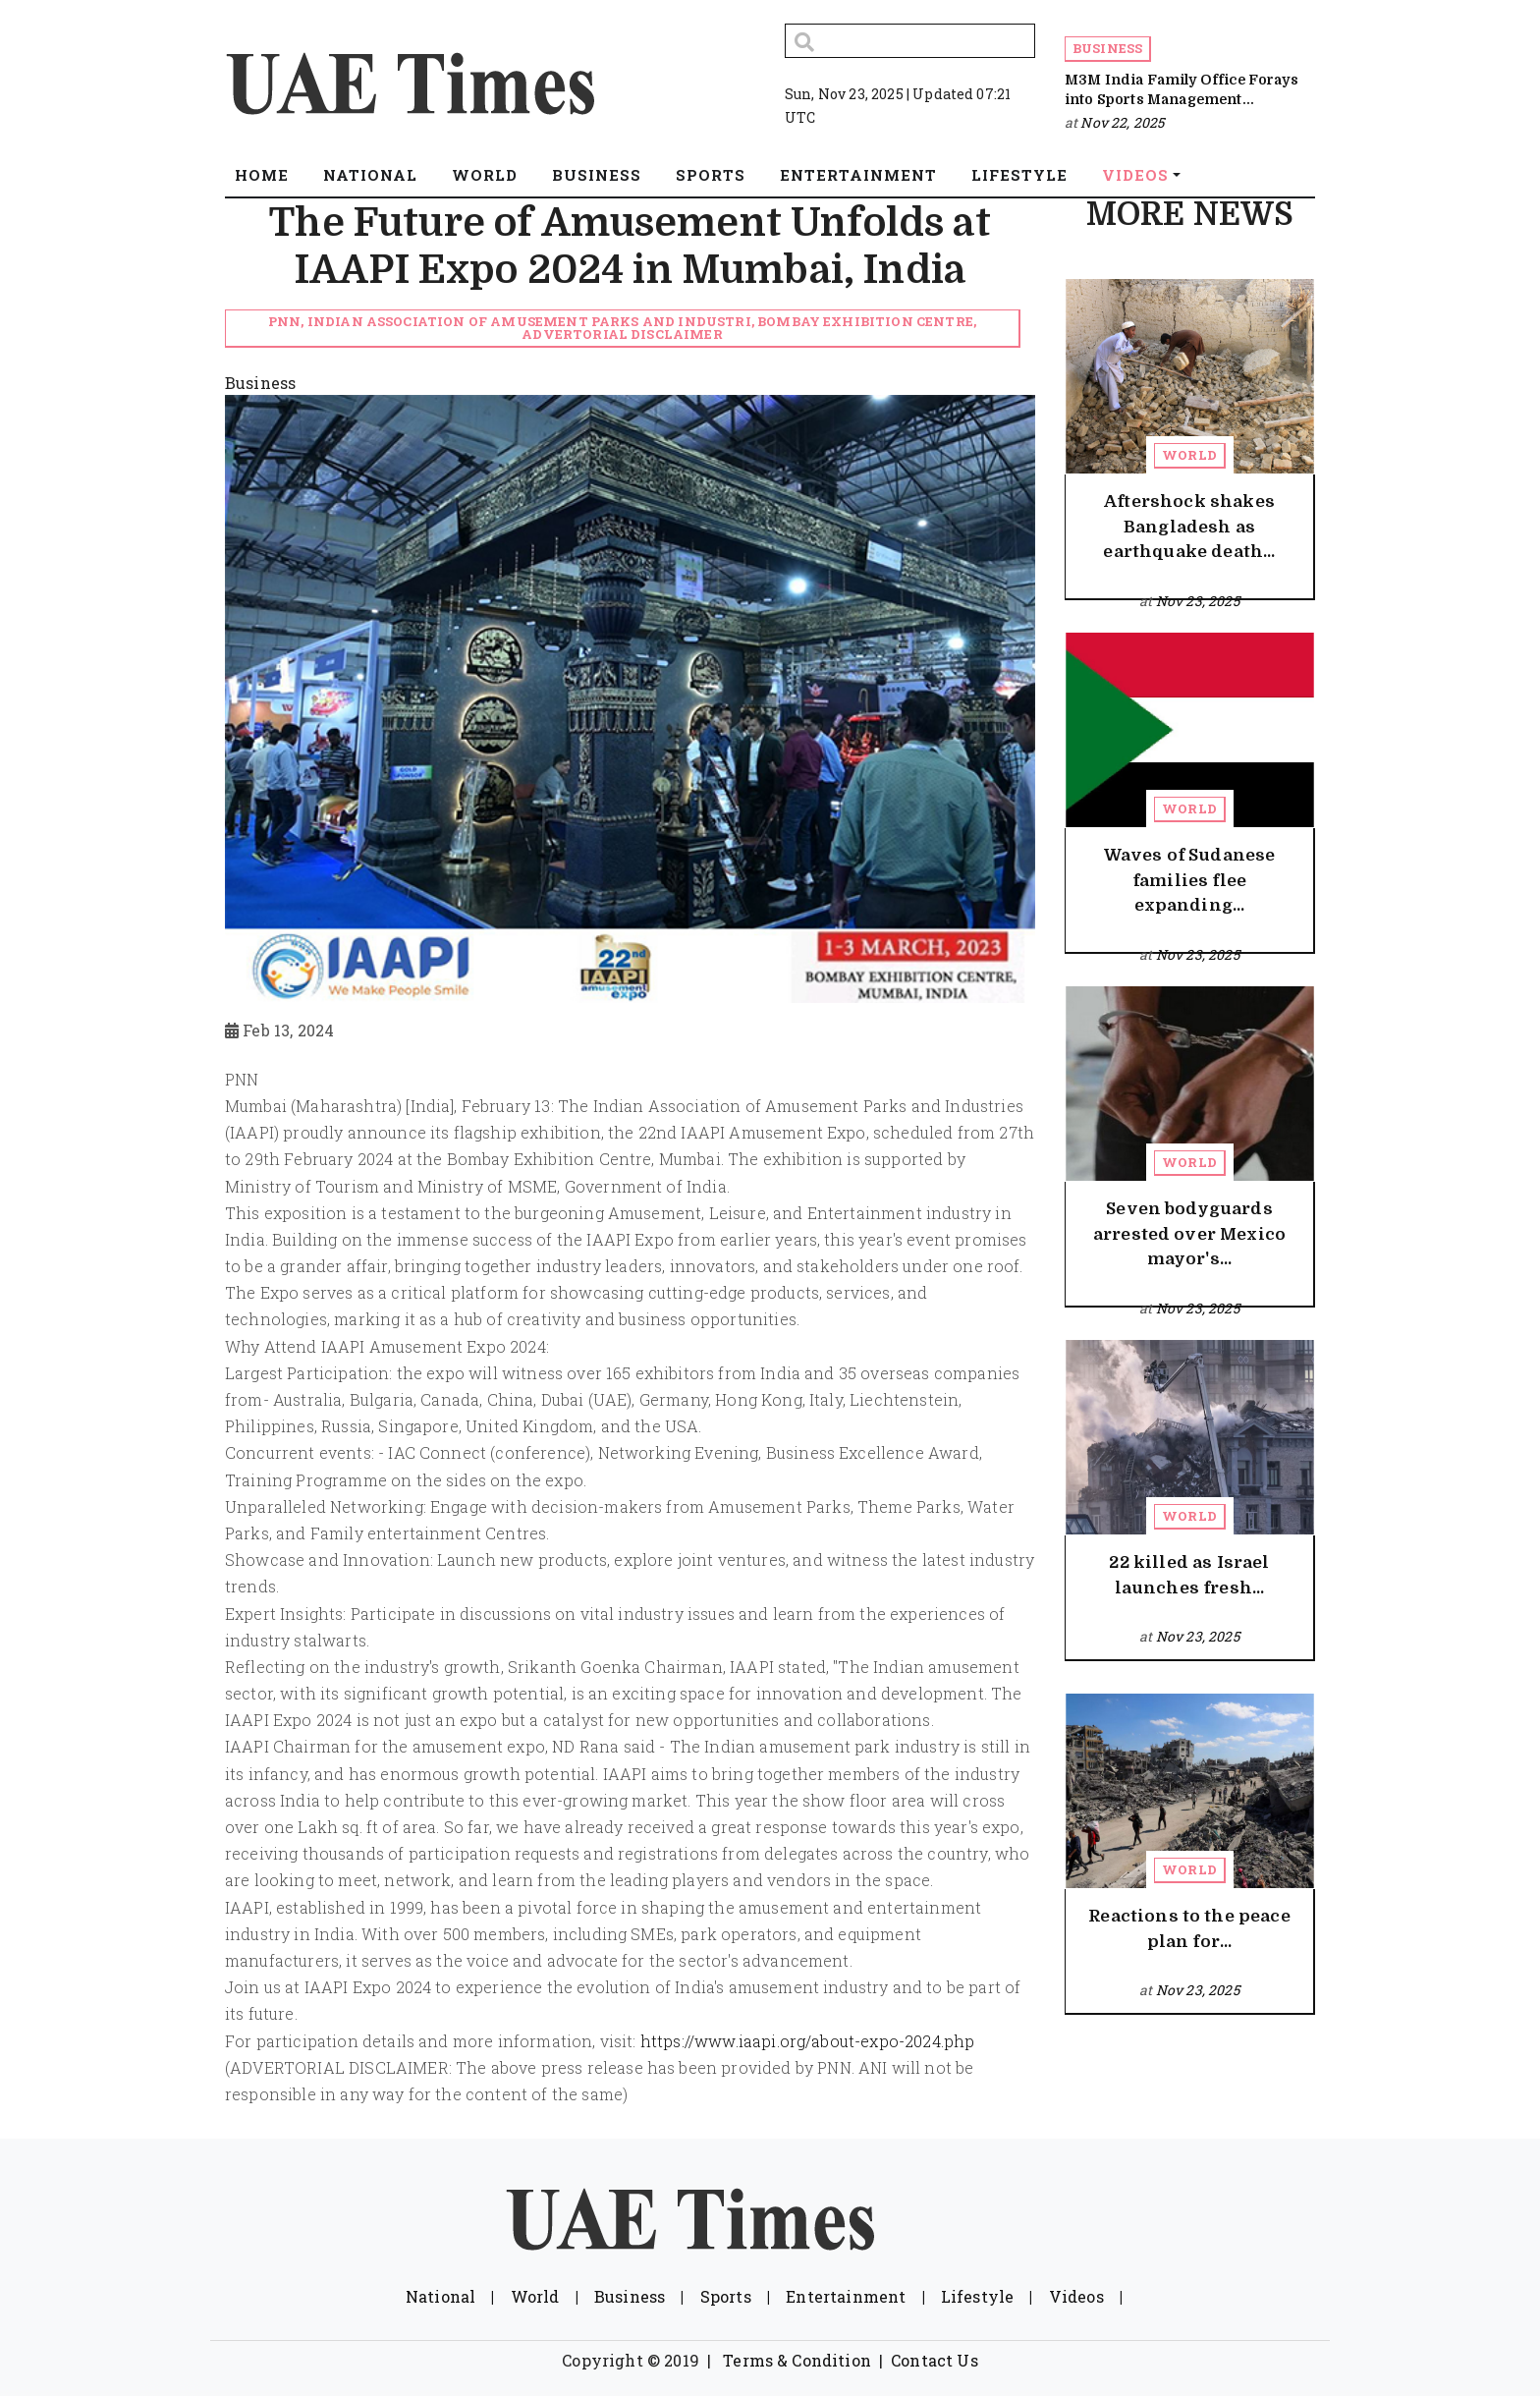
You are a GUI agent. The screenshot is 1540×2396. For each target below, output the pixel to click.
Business (1107, 48)
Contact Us (934, 2360)
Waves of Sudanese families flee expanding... (1190, 880)
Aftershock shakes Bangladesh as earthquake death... (1189, 526)
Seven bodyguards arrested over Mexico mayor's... (1189, 1233)
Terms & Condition (797, 2360)
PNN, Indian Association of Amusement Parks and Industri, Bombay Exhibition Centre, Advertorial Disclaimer (622, 327)
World (1189, 455)
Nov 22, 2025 (1122, 122)
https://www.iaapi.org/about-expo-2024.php (807, 2041)
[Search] (910, 41)
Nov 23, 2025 (1197, 600)
